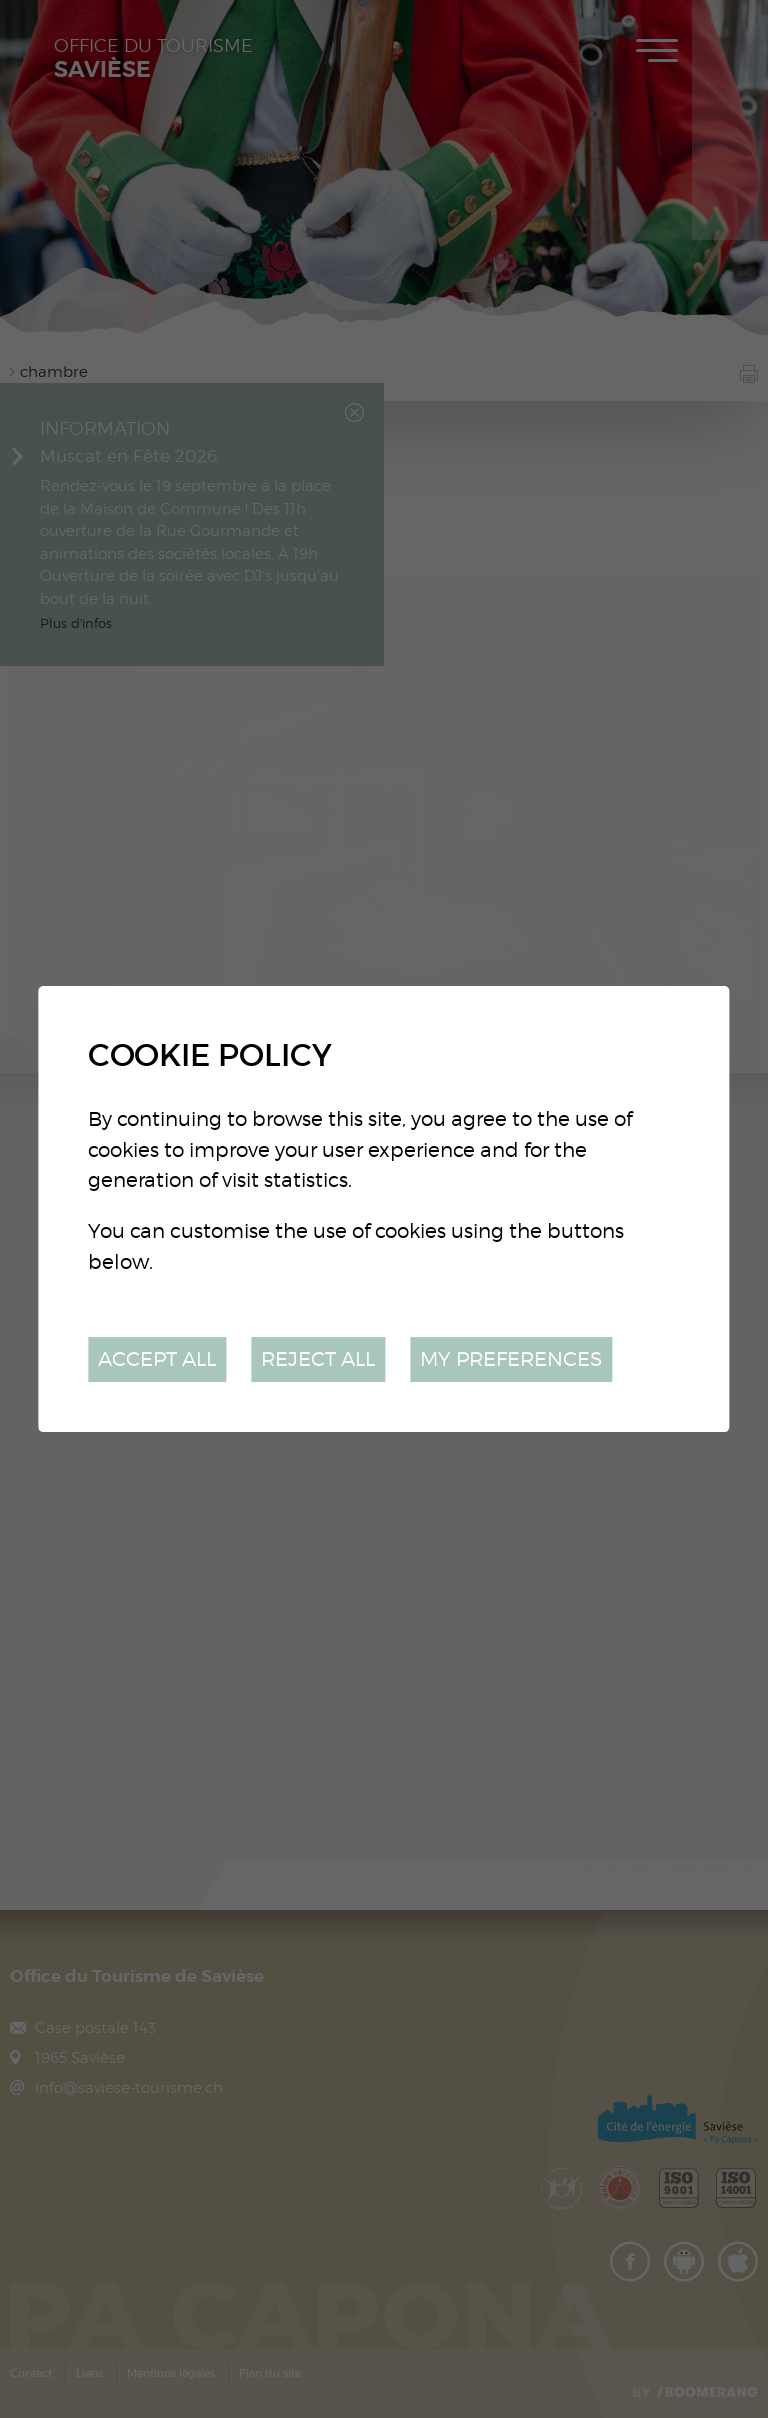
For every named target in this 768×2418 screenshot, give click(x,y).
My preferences (511, 1358)
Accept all (157, 1358)
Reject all (318, 1358)
